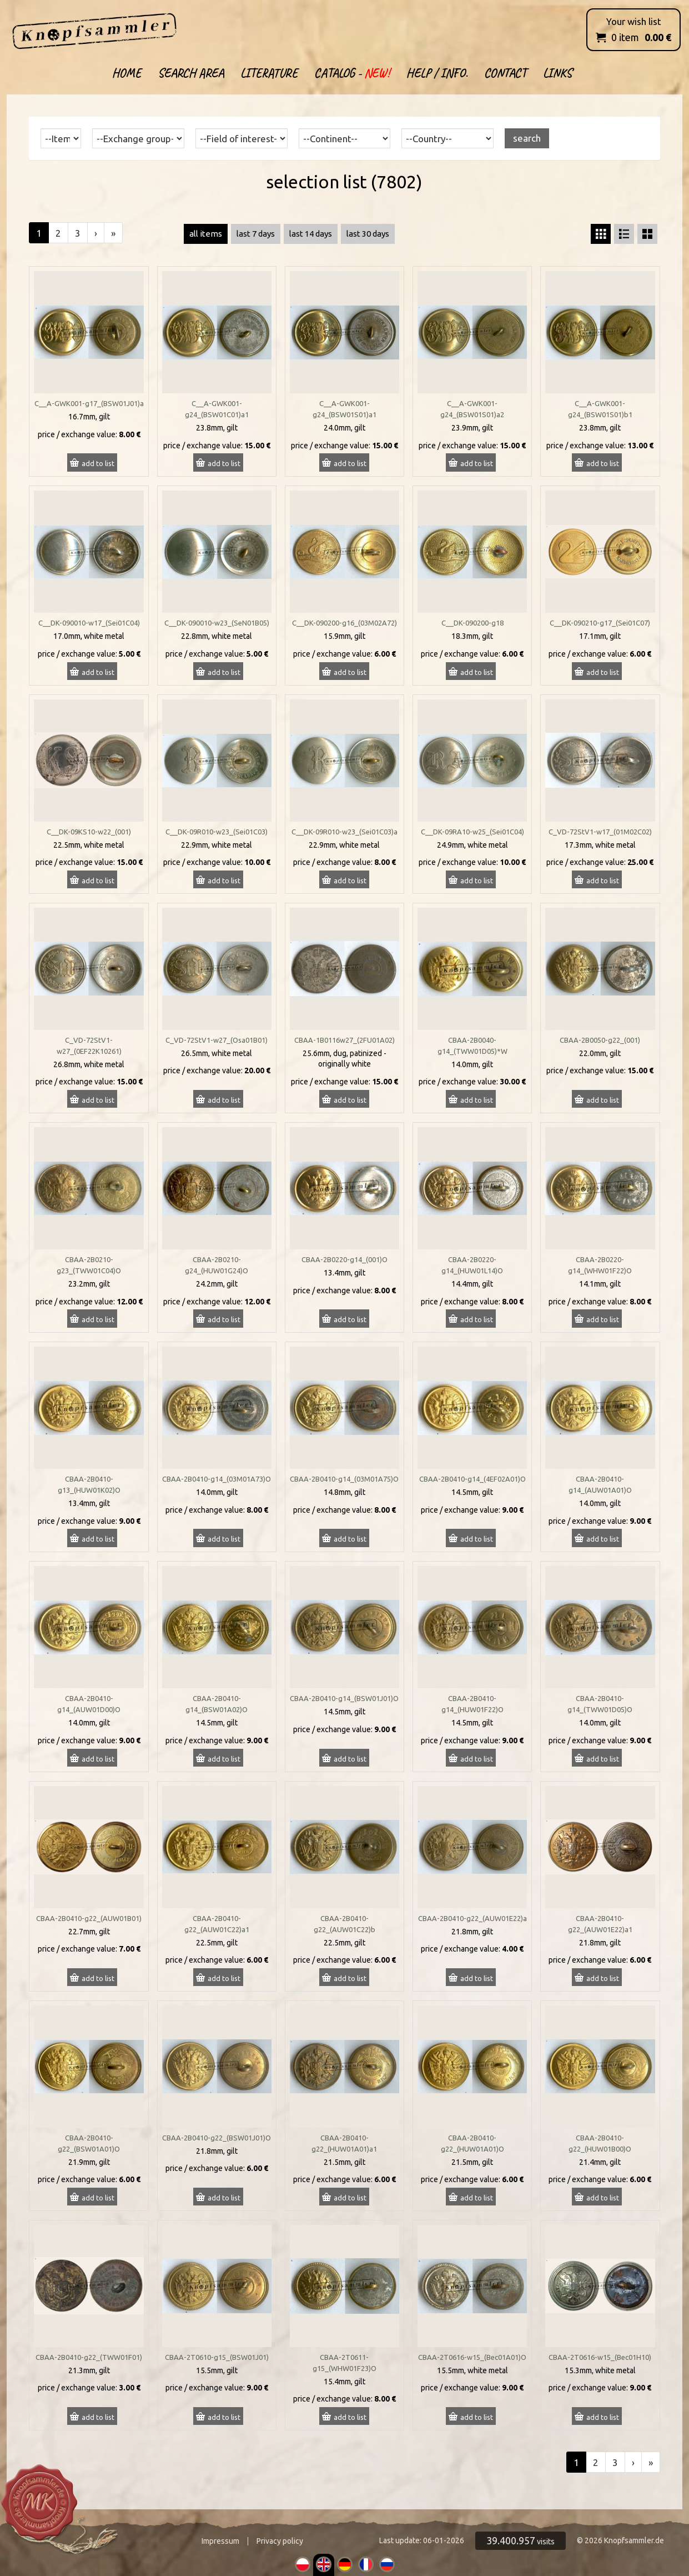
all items (205, 233)
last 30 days (367, 233)
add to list (98, 463)
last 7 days (256, 233)
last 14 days (310, 233)
